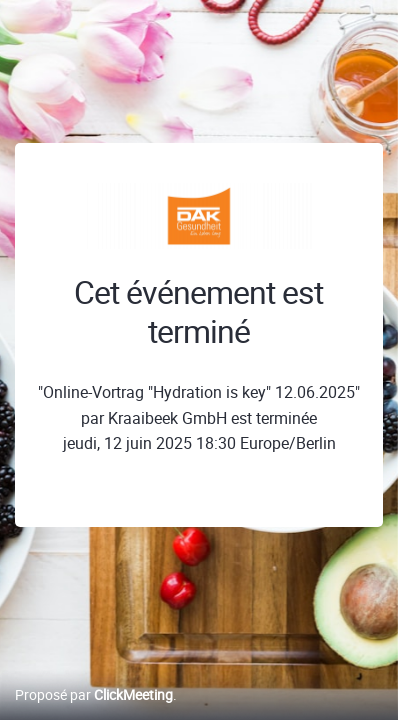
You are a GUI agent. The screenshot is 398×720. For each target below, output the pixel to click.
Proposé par (94, 694)
